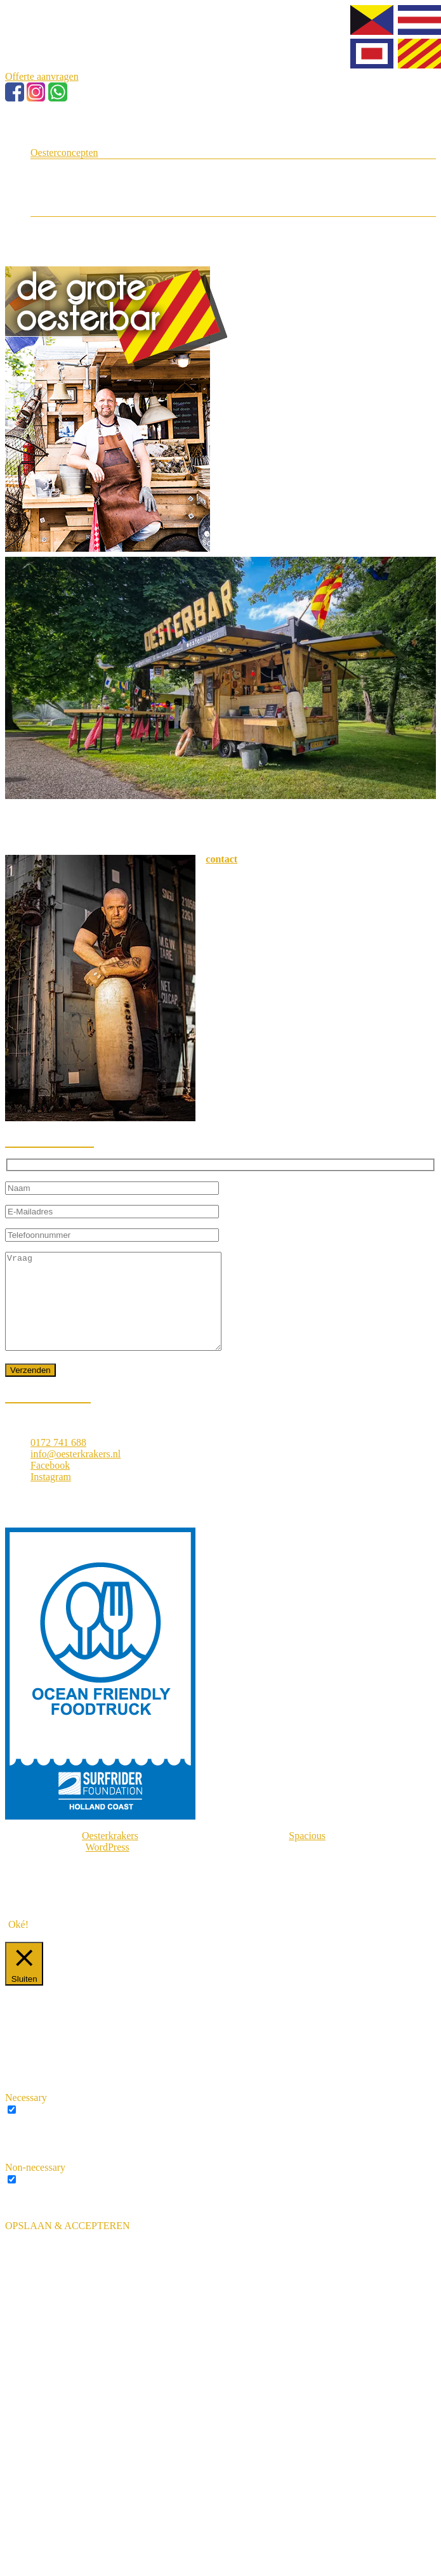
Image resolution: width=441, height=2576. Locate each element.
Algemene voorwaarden (79, 1887)
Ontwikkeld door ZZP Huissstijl (95, 1910)
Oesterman (78, 164)
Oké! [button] (18, 1943)
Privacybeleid (58, 1899)
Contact (46, 210)
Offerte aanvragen (42, 76)
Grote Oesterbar (88, 176)
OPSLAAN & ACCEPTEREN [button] (67, 2244)
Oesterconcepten (64, 152)
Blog (40, 198)
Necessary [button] (26, 2116)
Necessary (41, 2129)
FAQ (66, 233)
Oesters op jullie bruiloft (105, 187)
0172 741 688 (58, 1461)
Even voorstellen (64, 141)
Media (69, 222)
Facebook (50, 1484)
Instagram (50, 1495)
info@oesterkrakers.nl (75, 1472)
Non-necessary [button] (35, 2186)
